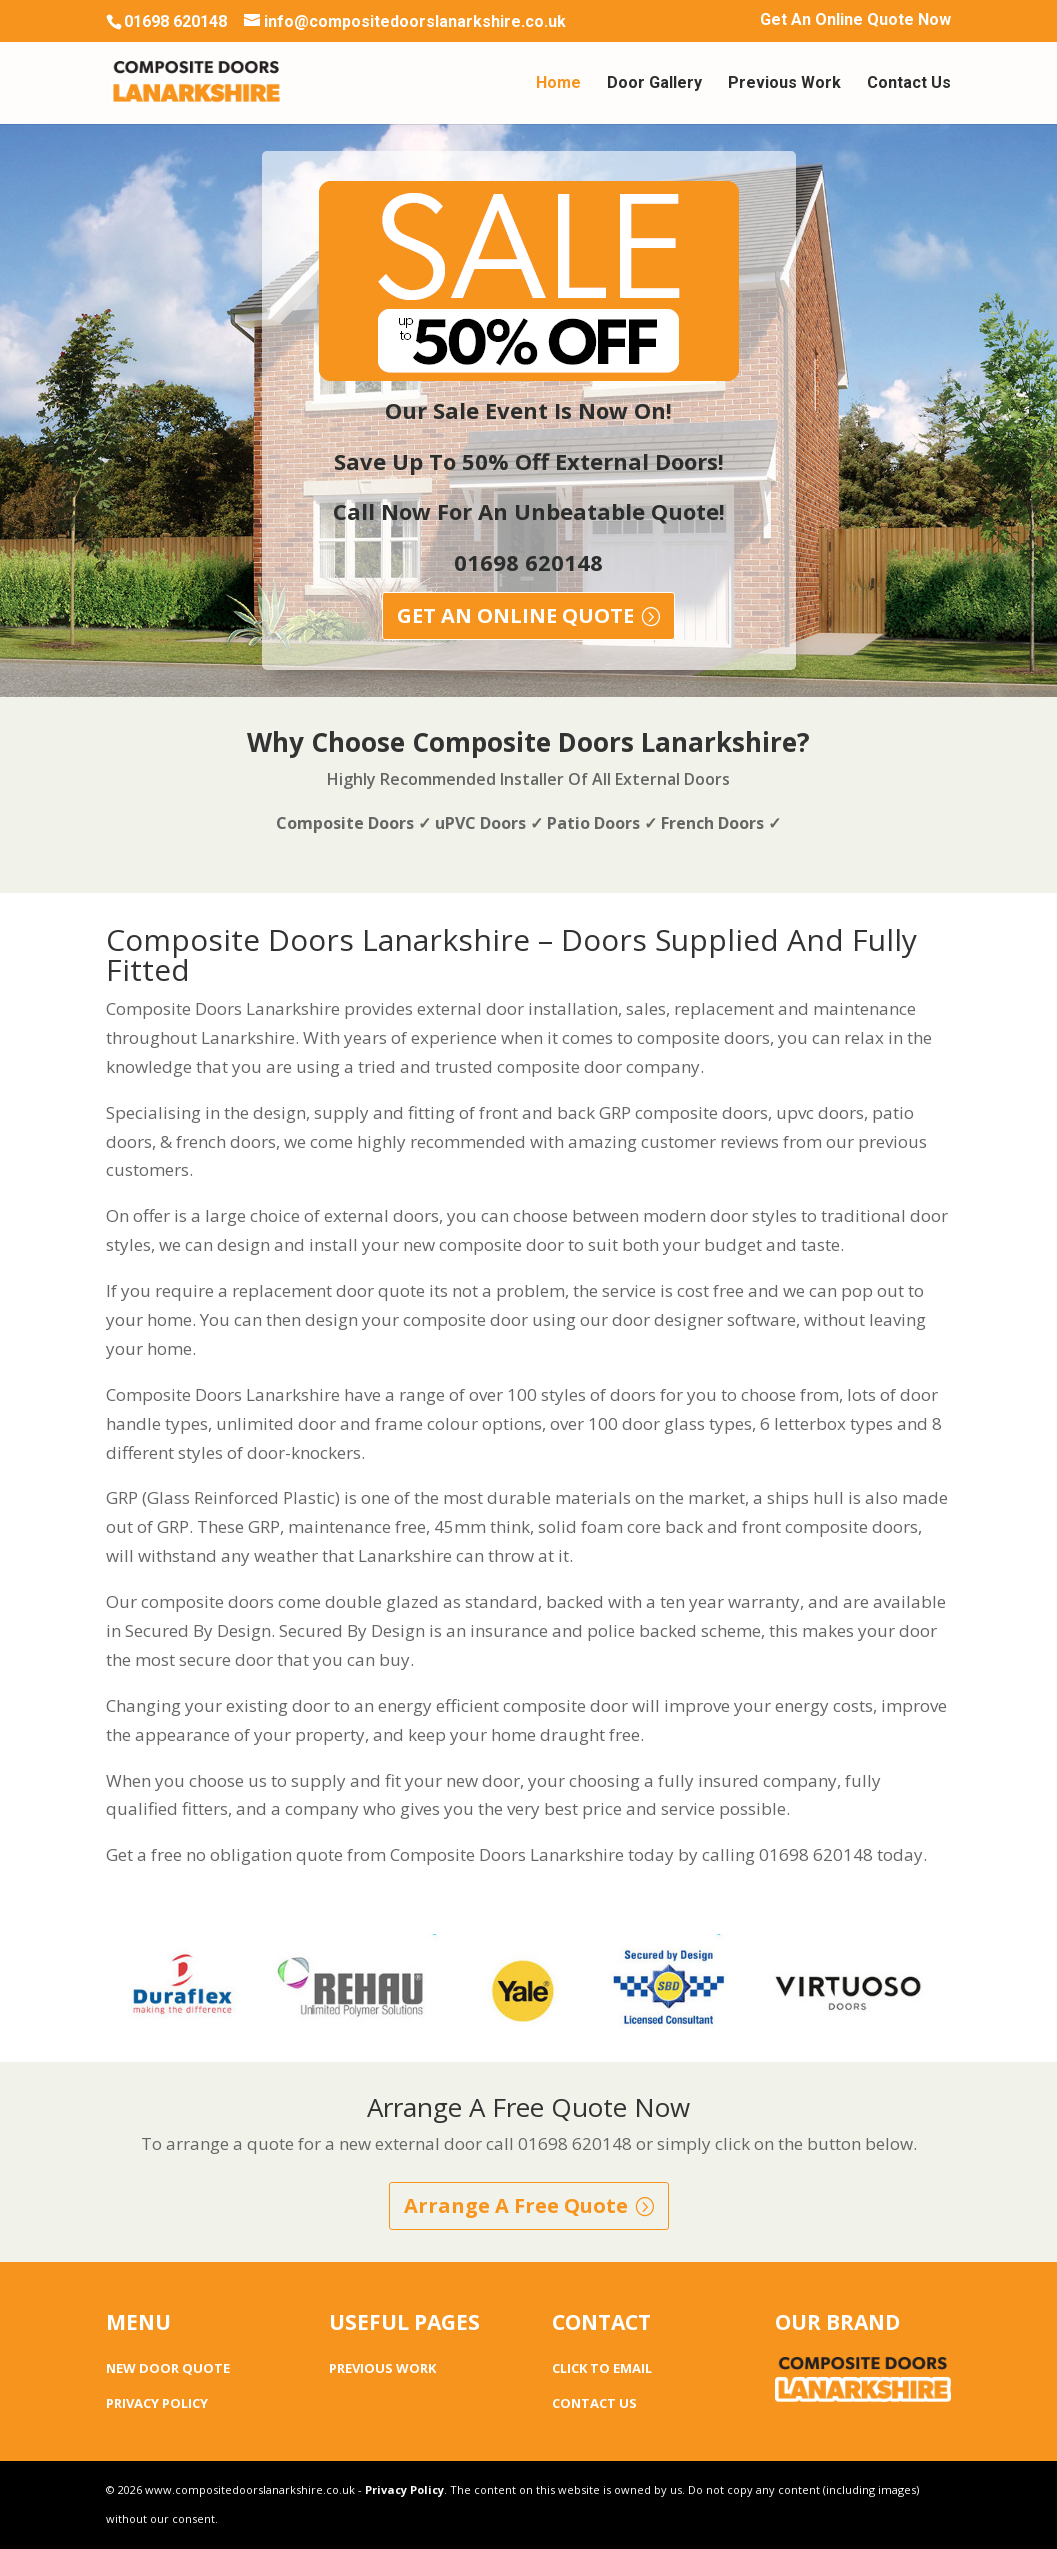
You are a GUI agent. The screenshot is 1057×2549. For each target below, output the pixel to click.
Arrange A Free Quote (516, 2205)
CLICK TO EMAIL (602, 2368)
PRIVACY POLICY (157, 2403)
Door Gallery (654, 84)
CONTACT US (594, 2403)
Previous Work (784, 84)
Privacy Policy (404, 2489)
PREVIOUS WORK (382, 2368)
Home (558, 84)
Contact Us (909, 84)
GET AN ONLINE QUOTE (515, 615)
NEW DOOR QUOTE (168, 2368)
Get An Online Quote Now (855, 20)
